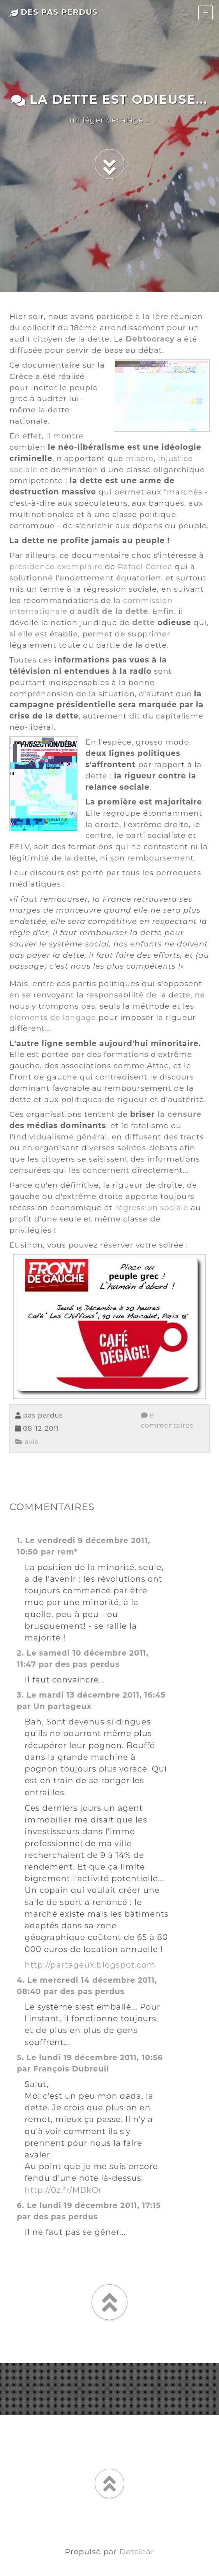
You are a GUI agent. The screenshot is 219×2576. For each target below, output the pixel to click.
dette (143, 622)
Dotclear (136, 2551)
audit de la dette (112, 611)
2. (20, 1653)
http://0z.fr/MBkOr (63, 2190)
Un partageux (63, 1706)
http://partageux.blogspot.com (90, 1965)
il (48, 435)
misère (140, 458)
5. (20, 2057)
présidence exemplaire (55, 566)
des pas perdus (53, 12)
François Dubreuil (71, 2068)
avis (27, 1442)
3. (20, 1695)
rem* (67, 1551)
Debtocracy (150, 338)
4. (21, 1980)
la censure (179, 1114)
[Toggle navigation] (205, 12)
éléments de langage (52, 1017)
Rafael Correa (145, 566)
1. (20, 1540)
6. (20, 2205)
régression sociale (151, 1207)
